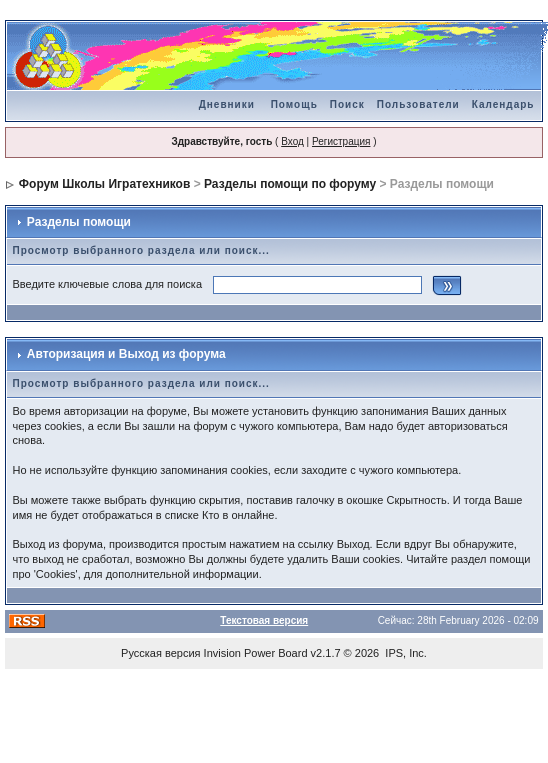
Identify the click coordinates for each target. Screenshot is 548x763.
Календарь (503, 104)
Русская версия (160, 653)
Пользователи (418, 104)
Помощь (294, 104)
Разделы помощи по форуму (290, 184)
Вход (292, 141)
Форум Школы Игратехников (105, 184)
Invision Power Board (256, 653)
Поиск (347, 104)
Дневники (227, 104)
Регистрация (341, 141)
